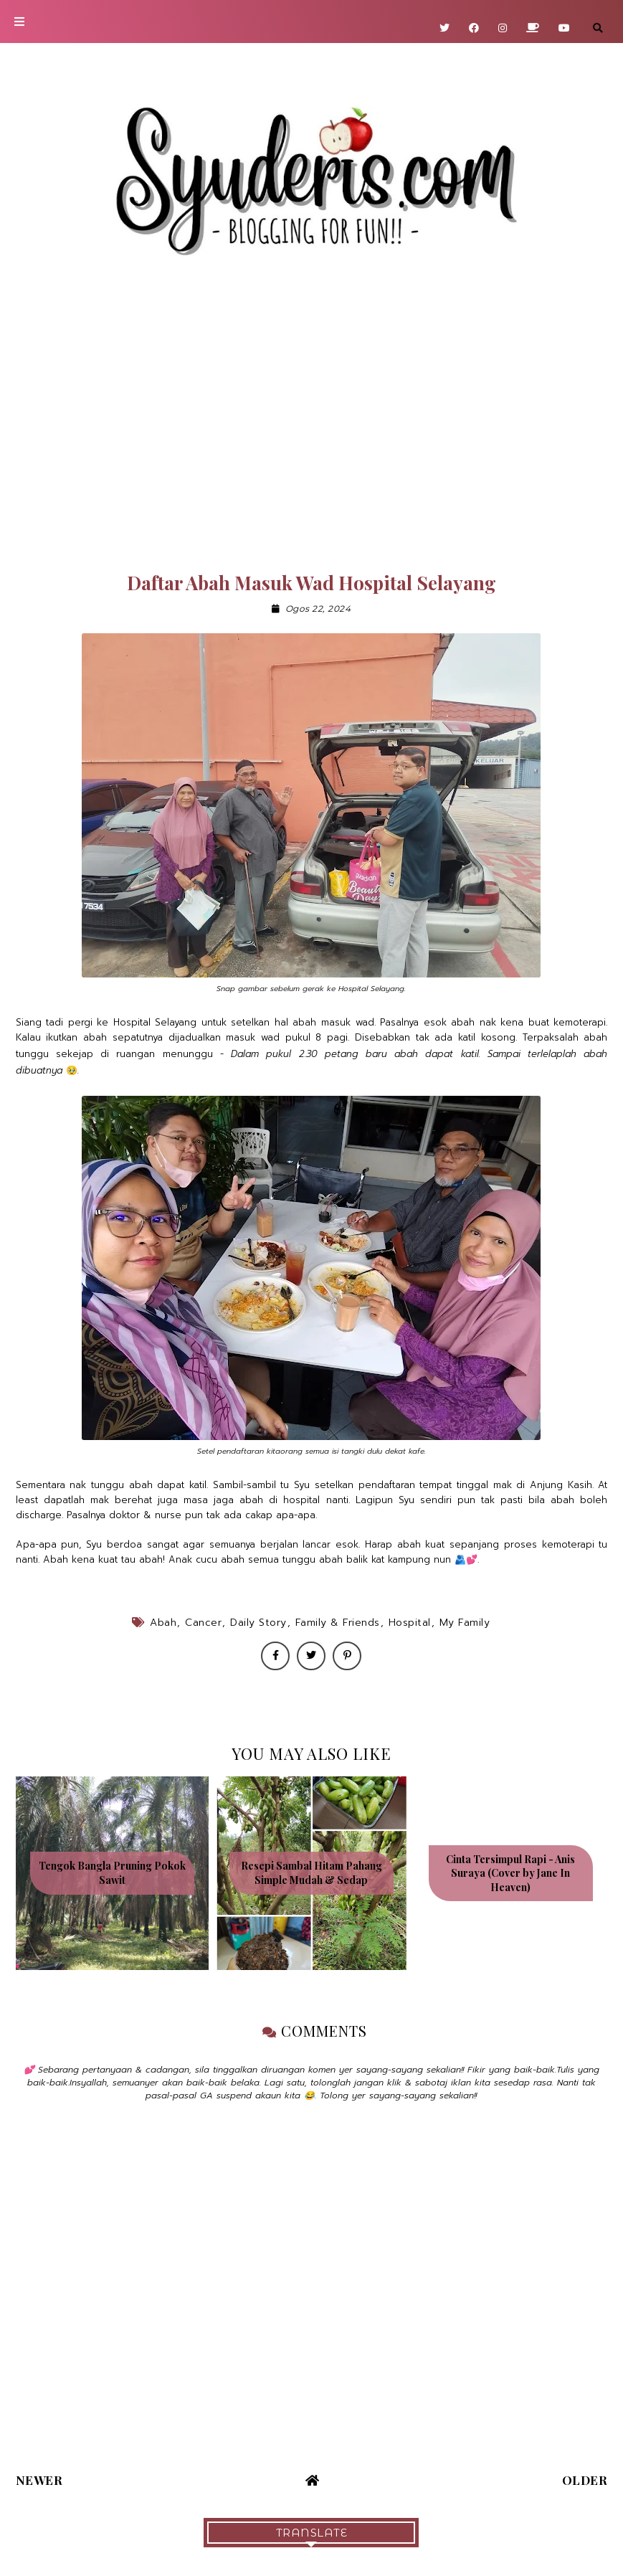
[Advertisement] (311, 424)
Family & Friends (337, 1622)
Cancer (203, 1622)
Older (585, 2480)
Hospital (410, 1622)
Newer (39, 2480)
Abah (163, 1622)
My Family (464, 1622)
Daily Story (258, 1622)
